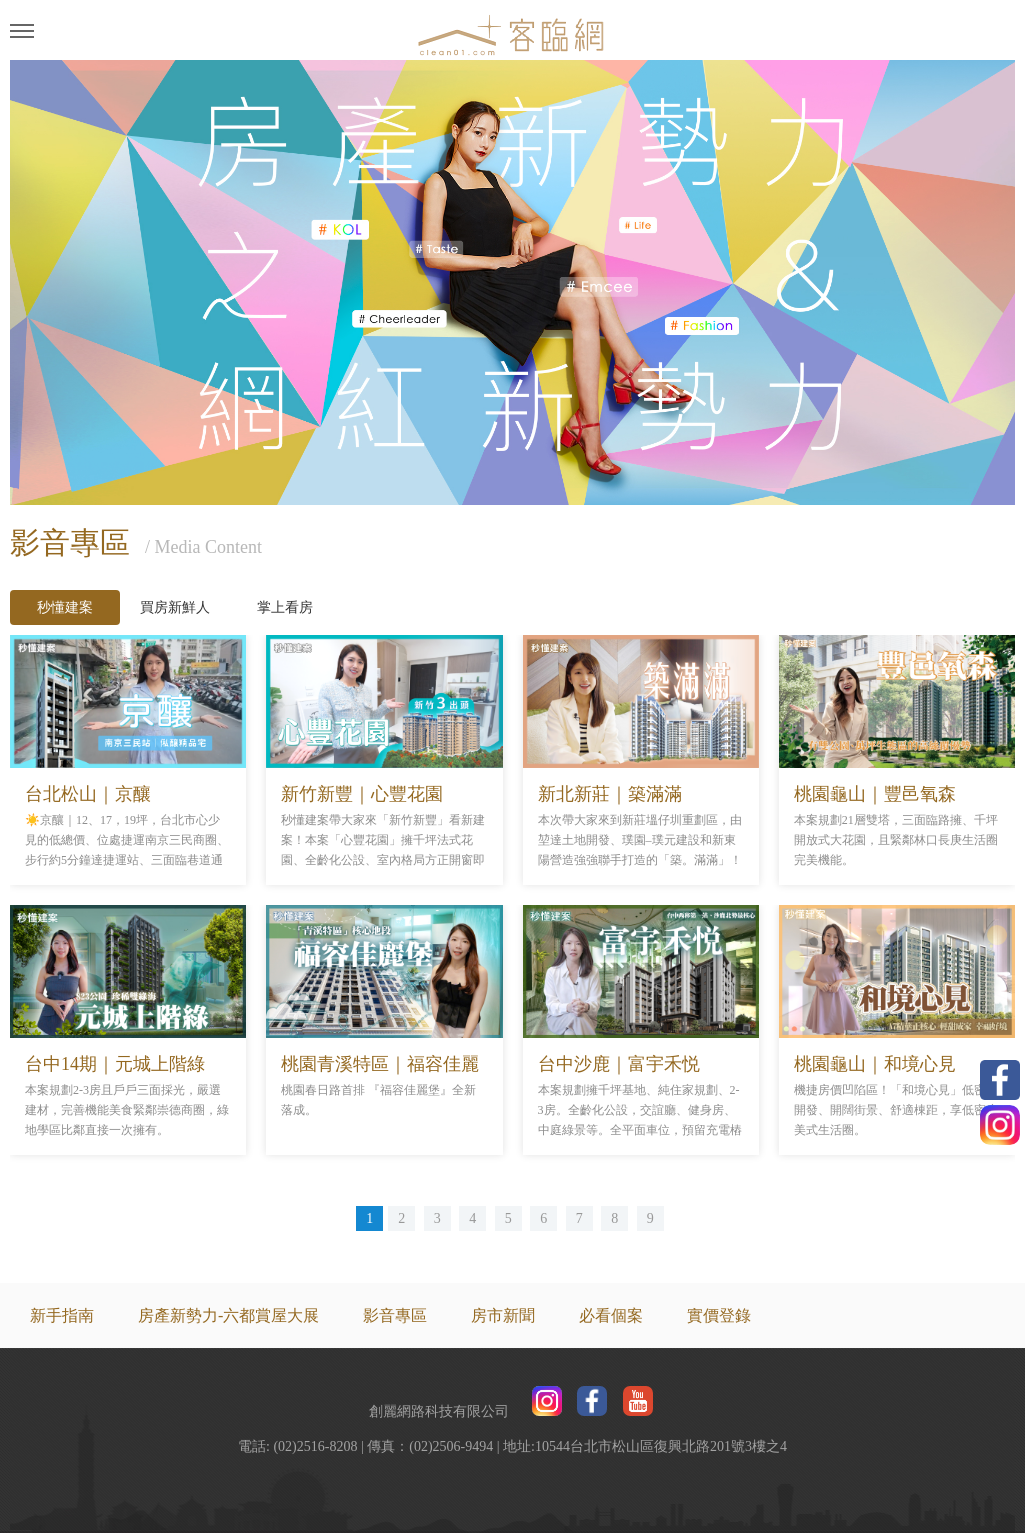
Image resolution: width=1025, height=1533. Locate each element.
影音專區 (395, 1315)
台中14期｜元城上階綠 (115, 1064)
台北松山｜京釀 (88, 794)
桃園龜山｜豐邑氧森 (875, 794)
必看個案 (611, 1315)
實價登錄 (719, 1315)
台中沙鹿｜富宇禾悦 (619, 1064)
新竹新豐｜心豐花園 (362, 794)
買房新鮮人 (175, 607)
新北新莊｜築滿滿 (610, 794)
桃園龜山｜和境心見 (875, 1064)
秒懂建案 (65, 607)
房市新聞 (503, 1315)
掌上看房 (285, 607)
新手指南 (62, 1315)
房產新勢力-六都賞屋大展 (228, 1315)
